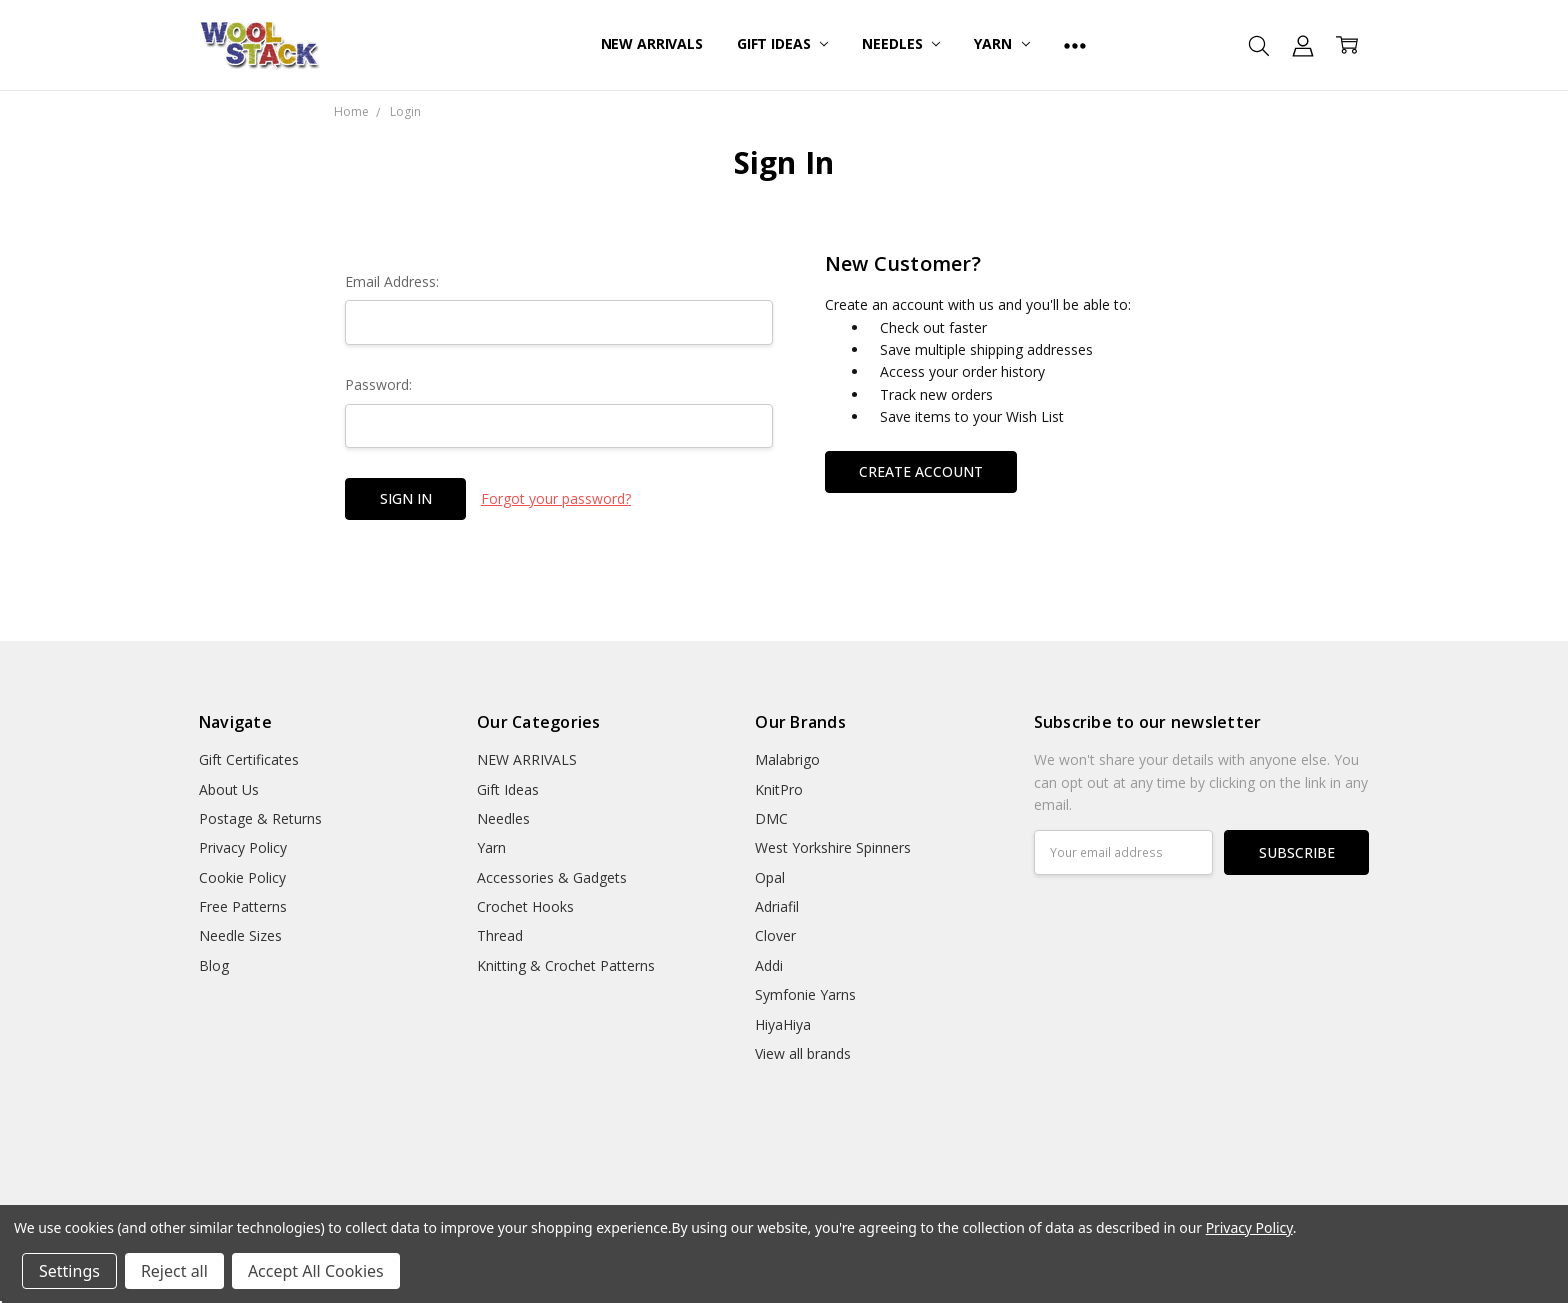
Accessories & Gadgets (552, 877)
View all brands (803, 1053)
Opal (770, 877)
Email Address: (392, 281)
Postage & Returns (260, 818)
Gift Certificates (249, 759)
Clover (775, 935)
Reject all (174, 1271)
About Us (229, 789)
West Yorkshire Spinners (833, 847)
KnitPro (779, 789)
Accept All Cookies (316, 1271)
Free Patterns (243, 906)
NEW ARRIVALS (652, 43)
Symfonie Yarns (805, 994)
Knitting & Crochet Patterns (566, 965)
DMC (771, 818)
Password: (378, 384)
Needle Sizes (240, 935)
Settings (69, 1271)
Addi (769, 965)
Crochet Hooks (525, 906)
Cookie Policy (242, 877)
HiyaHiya (783, 1024)
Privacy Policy (243, 847)
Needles (901, 43)
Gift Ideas (782, 43)
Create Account (921, 471)
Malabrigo (787, 759)
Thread (500, 935)
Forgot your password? (556, 498)
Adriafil (777, 906)
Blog (214, 965)
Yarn (1001, 43)
